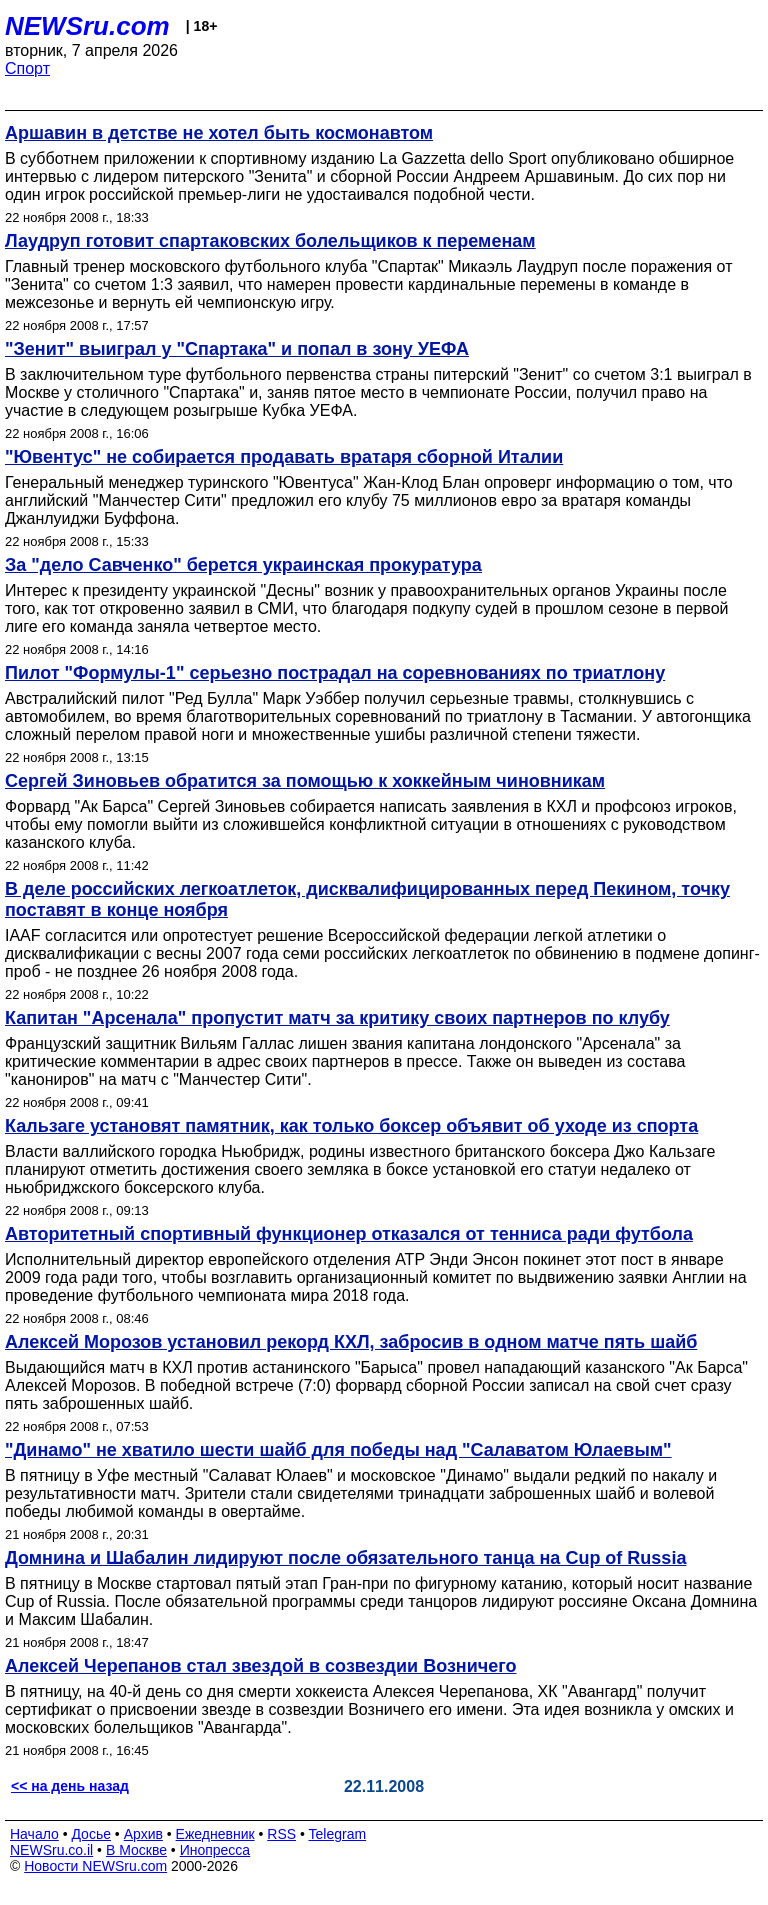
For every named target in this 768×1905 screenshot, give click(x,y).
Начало (34, 1834)
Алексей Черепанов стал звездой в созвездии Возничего (261, 1666)
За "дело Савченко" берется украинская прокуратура (243, 565)
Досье (91, 1834)
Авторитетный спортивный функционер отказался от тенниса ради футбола (349, 1234)
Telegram (338, 1834)
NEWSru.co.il (51, 1850)
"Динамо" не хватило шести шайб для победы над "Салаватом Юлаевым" (338, 1450)
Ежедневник (215, 1834)
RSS (281, 1834)
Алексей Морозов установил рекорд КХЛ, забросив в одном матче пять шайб (351, 1342)
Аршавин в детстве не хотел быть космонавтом (219, 133)
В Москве (136, 1850)
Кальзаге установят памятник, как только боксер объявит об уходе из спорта (351, 1126)
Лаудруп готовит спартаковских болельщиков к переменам (270, 241)
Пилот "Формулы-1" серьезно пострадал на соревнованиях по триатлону (335, 673)
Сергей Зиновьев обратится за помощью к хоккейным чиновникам (305, 781)
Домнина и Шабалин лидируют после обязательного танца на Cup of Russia (345, 1558)
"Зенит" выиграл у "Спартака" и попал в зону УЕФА (237, 349)
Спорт (27, 68)
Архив (143, 1834)
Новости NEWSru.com (95, 1866)
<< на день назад (70, 1786)
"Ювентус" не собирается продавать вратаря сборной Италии (284, 457)
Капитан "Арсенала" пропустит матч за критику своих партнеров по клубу (337, 1018)
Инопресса (215, 1850)
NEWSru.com (87, 26)
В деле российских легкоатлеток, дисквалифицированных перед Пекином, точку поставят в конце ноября (367, 899)
